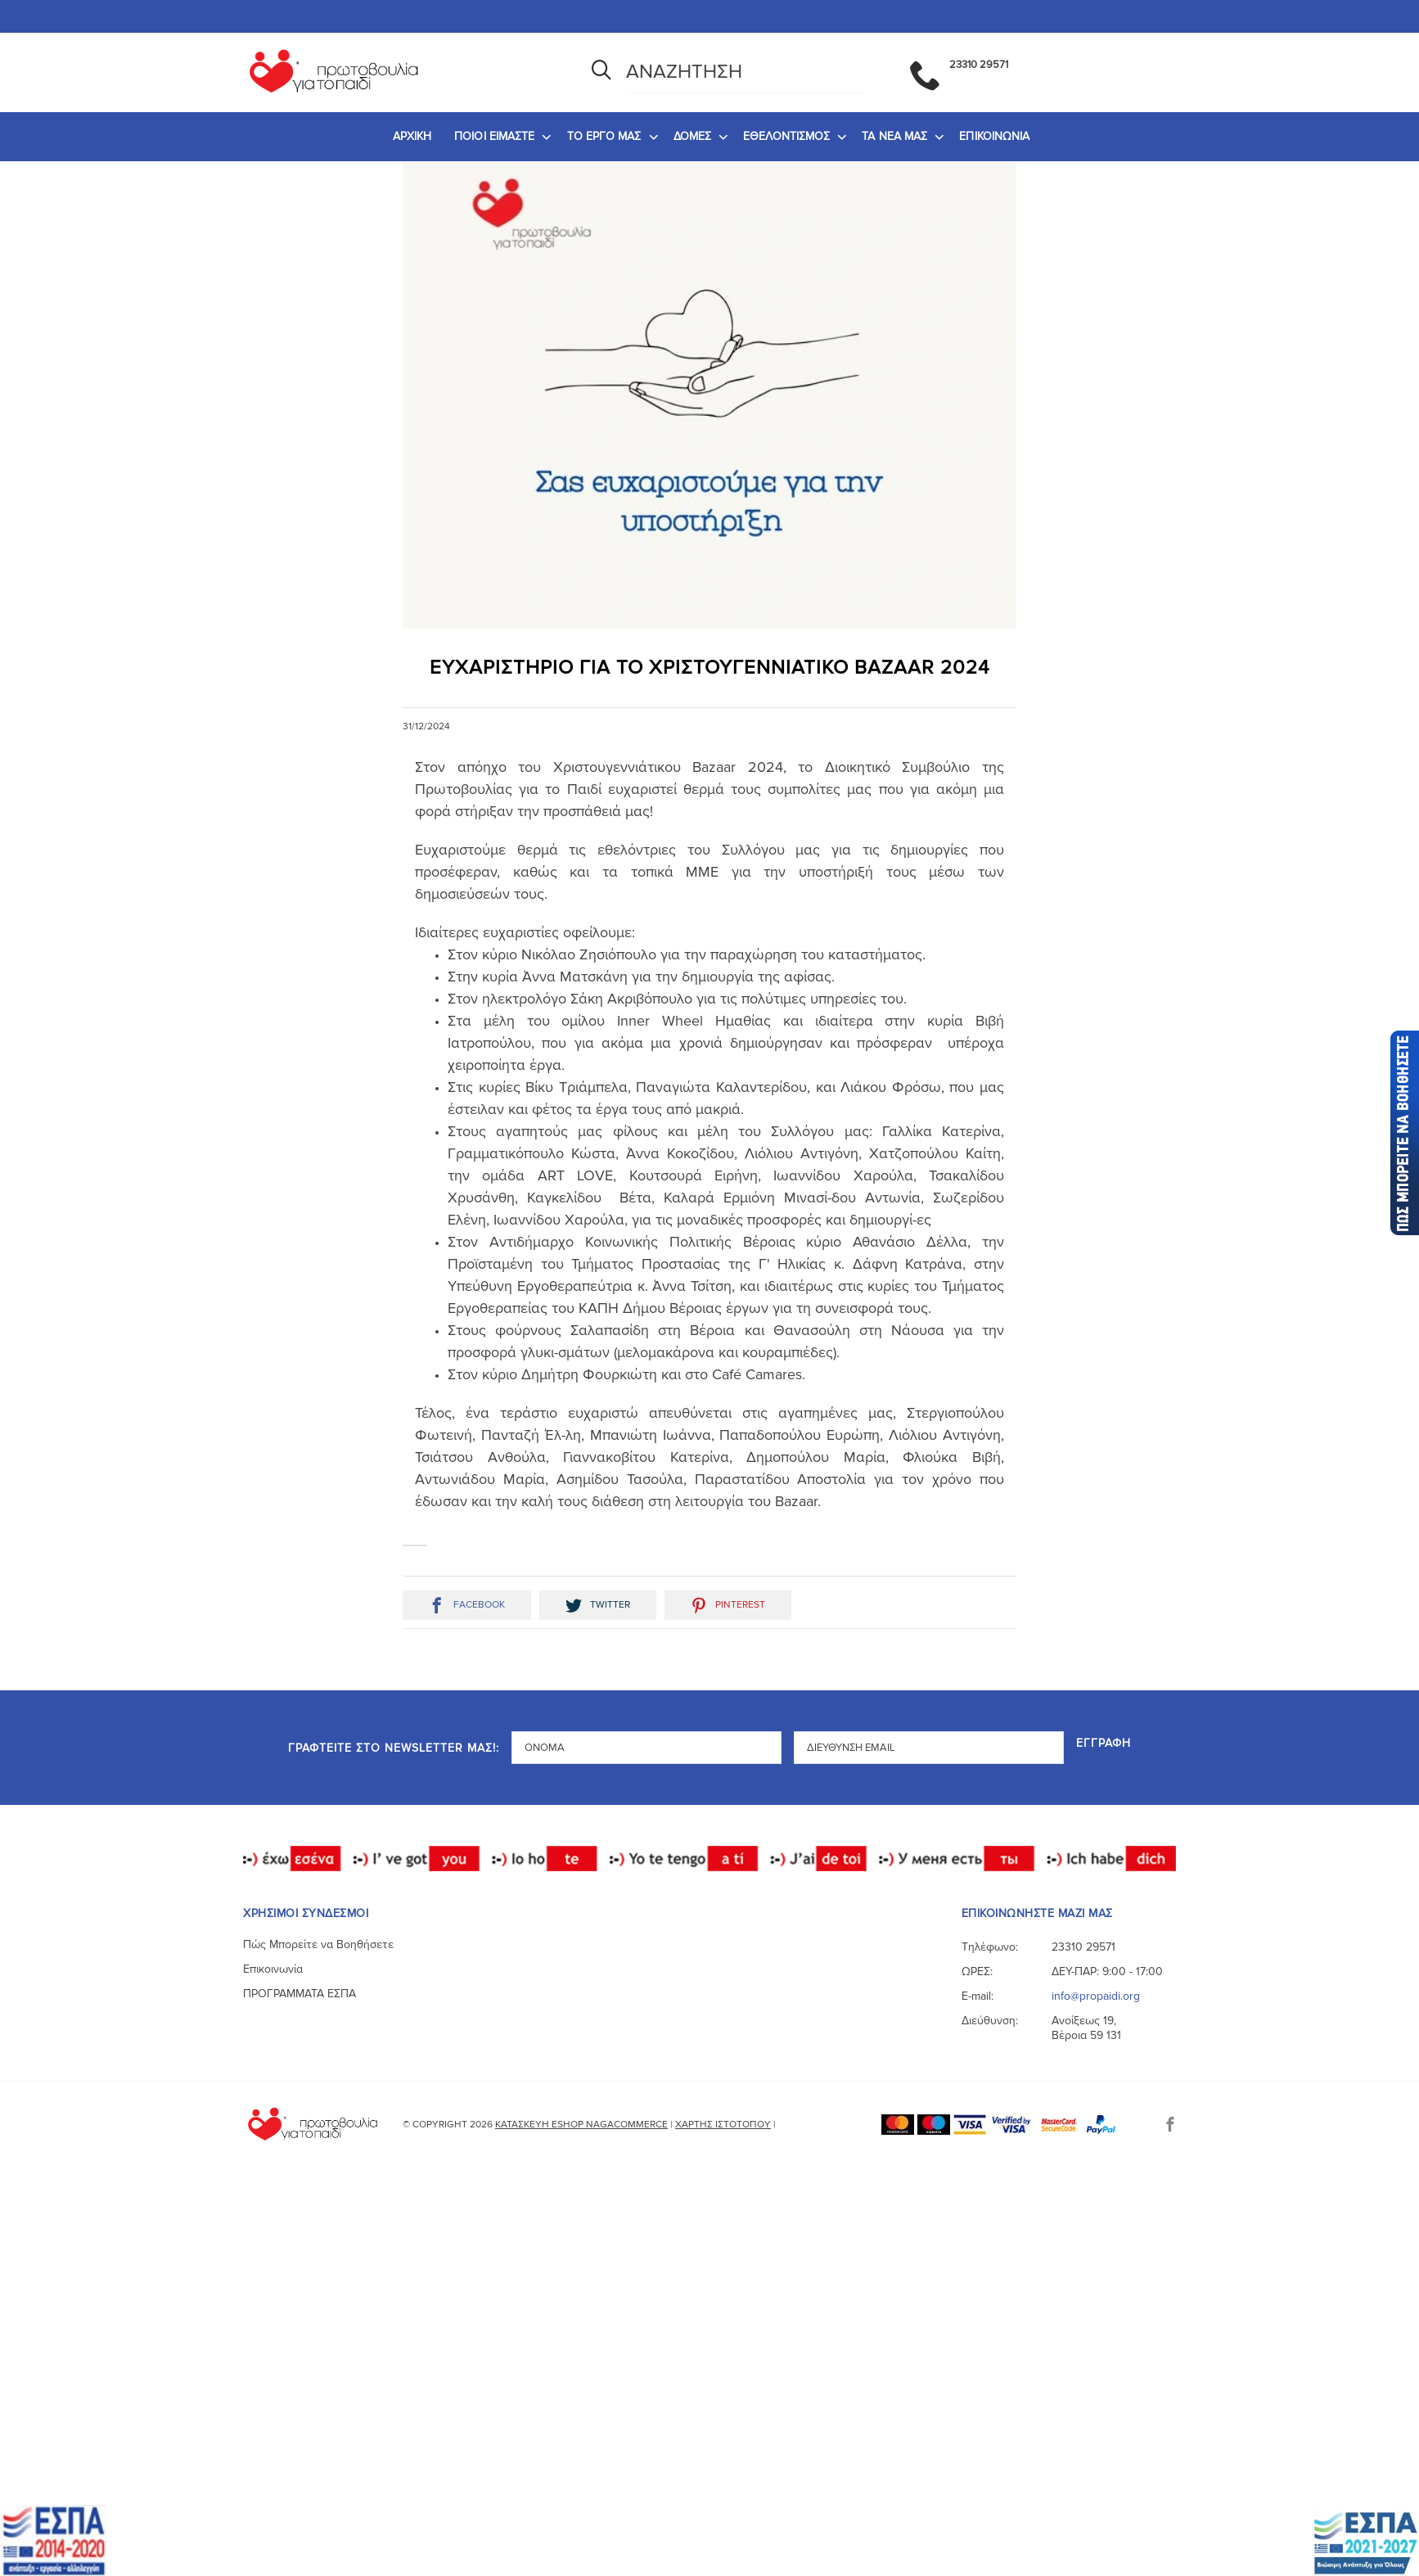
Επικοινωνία (273, 1969)
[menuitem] (412, 136)
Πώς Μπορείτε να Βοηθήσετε (318, 1944)
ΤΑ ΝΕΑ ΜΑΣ (894, 136)
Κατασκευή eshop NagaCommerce (581, 2124)
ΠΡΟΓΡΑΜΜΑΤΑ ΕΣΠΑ (299, 1994)
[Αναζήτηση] (601, 72)
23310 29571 (1083, 1947)
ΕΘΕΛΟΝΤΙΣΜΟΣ (786, 136)
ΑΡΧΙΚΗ (412, 136)
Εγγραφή (1103, 1744)
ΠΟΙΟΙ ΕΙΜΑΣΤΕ (494, 136)
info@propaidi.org (1096, 1996)
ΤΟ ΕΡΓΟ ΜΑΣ (604, 136)
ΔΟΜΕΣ (692, 136)
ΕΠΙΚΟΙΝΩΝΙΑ (994, 136)
